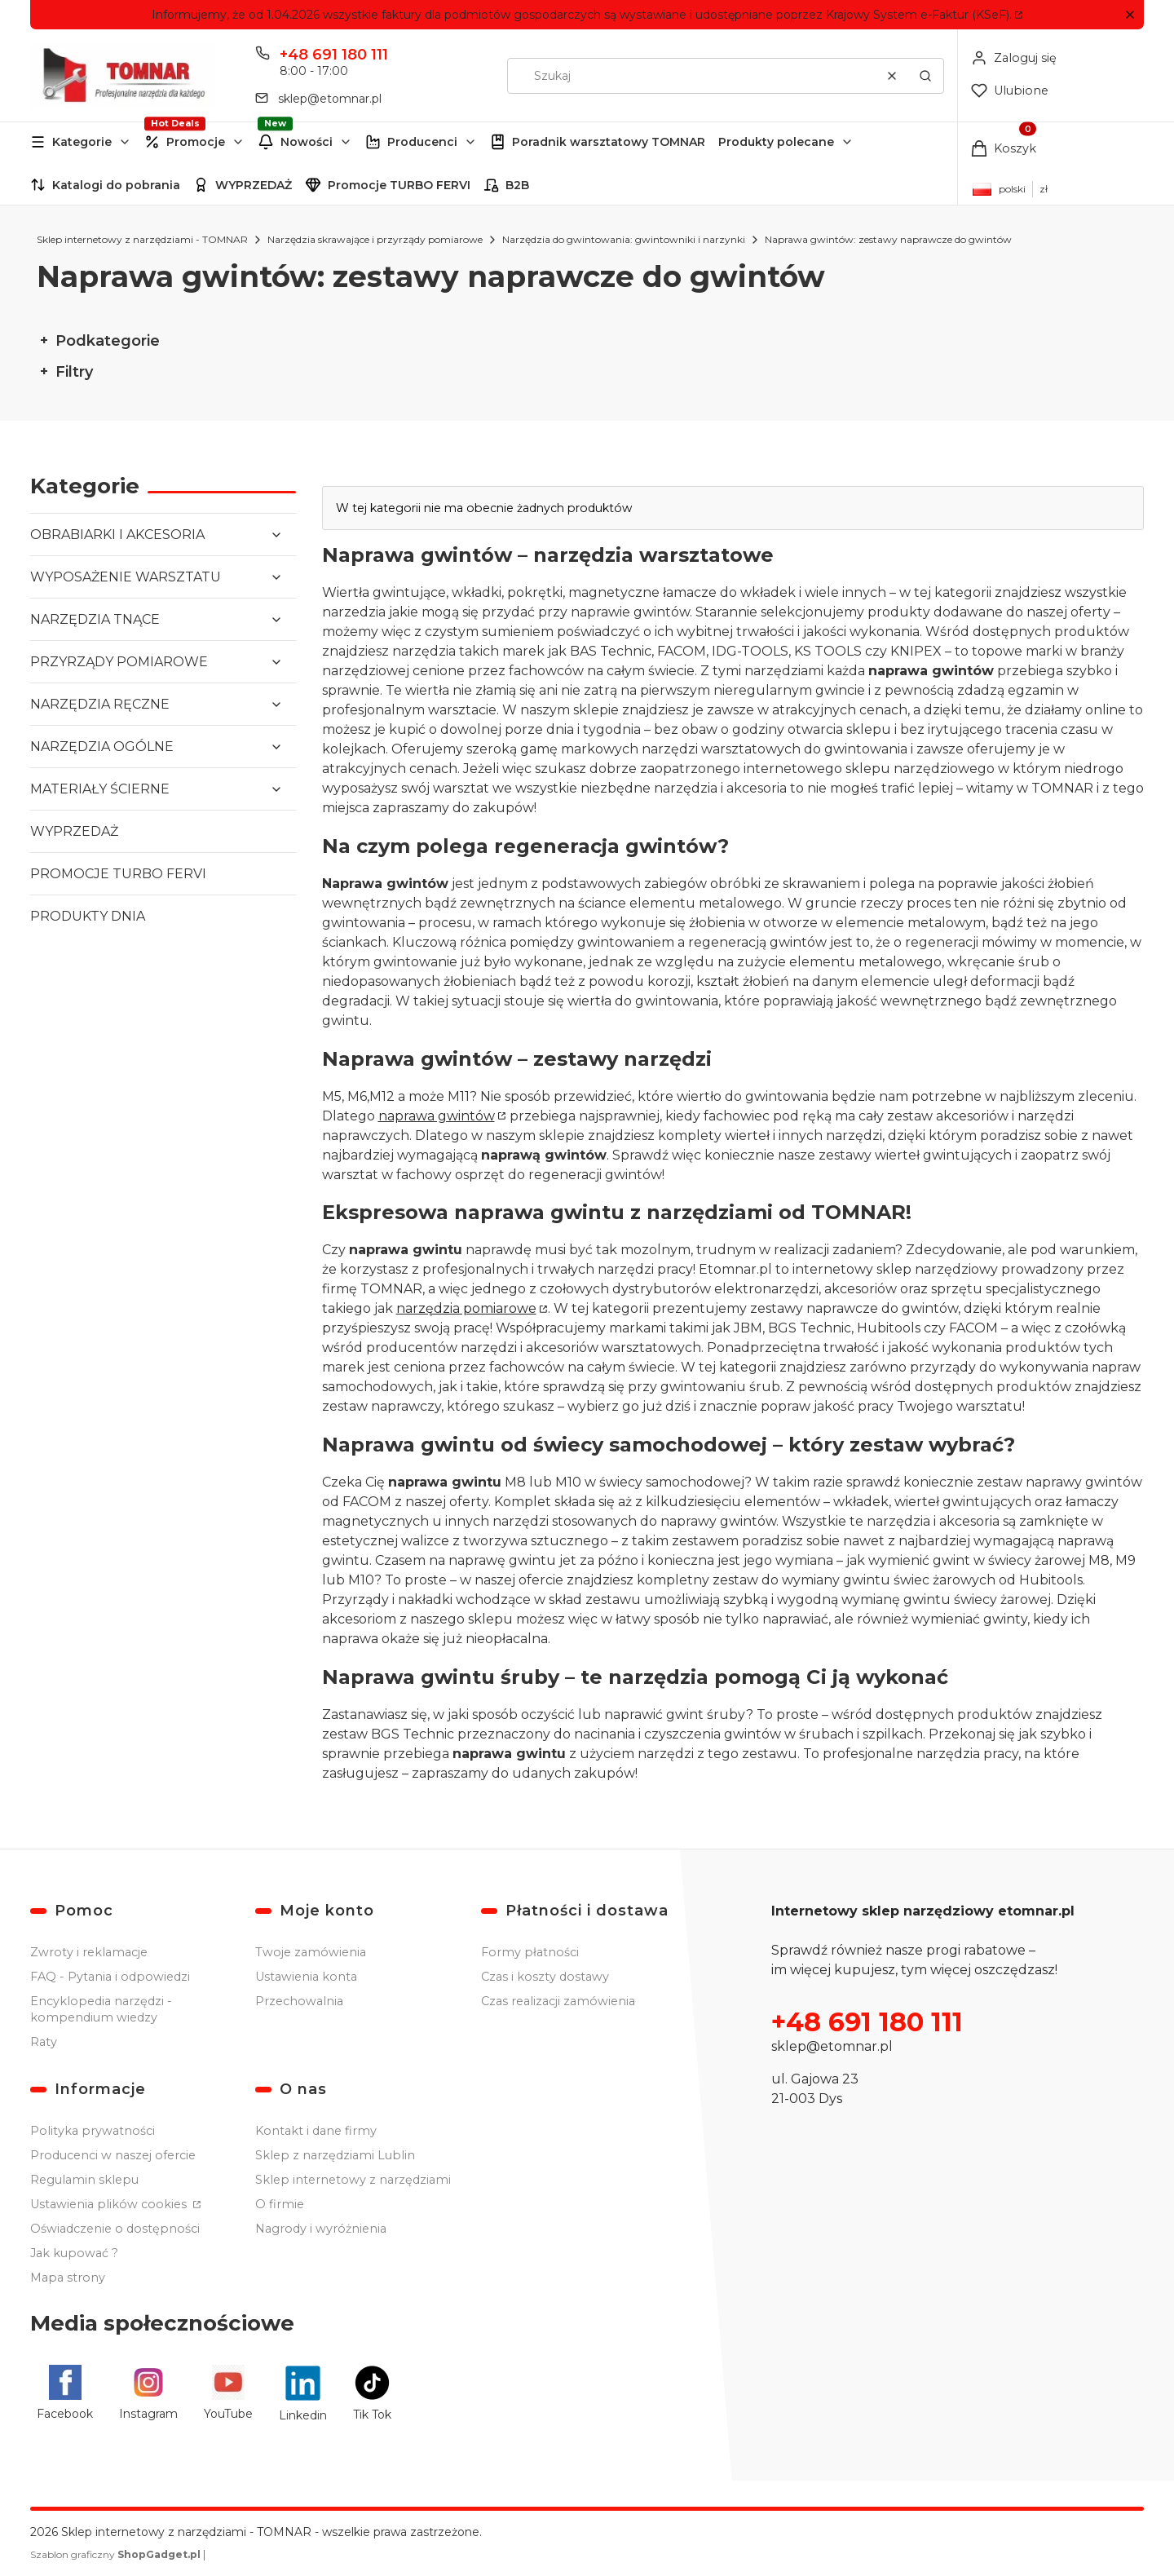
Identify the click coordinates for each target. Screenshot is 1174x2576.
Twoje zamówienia (310, 1952)
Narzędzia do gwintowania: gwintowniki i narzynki (623, 239)
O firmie (279, 2204)
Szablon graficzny (116, 2554)
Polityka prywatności (92, 2130)
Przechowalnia (299, 2001)
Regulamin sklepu (84, 2179)
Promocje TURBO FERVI (399, 185)
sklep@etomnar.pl (832, 2046)
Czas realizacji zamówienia (558, 2001)
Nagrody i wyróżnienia (320, 2228)
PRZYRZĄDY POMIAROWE (119, 661)
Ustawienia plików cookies (110, 2204)
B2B (517, 185)
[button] (1129, 15)
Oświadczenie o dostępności (115, 2228)
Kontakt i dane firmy (316, 2130)
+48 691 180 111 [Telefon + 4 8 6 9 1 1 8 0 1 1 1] (334, 55)
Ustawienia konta (306, 1976)
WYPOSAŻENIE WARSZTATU (125, 577)
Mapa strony (67, 2277)
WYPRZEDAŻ (253, 185)
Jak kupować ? (74, 2253)
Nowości (306, 142)
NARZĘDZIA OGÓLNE (102, 746)
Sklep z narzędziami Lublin (335, 2155)
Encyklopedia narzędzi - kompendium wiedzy (101, 2009)
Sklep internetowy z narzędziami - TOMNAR (142, 239)
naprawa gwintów (436, 1115)
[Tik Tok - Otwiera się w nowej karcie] (372, 2392)
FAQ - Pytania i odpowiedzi (110, 1976)
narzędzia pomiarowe (466, 1308)
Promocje (195, 142)
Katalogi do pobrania (116, 185)
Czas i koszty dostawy (545, 1976)
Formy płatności (530, 1952)
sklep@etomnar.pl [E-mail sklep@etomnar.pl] (330, 98)
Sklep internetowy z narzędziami (353, 2179)
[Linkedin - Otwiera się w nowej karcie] (302, 2392)
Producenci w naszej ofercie (113, 2155)
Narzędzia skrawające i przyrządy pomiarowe (375, 239)
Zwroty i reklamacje (89, 1952)
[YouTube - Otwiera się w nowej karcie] (228, 2392)
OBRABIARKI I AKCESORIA (117, 534)
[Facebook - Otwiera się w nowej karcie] (64, 2392)
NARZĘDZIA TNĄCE (95, 619)
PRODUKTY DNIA (87, 916)
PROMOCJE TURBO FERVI (118, 873)
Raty (43, 2042)
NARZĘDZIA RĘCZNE (100, 704)
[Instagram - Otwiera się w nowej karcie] (148, 2392)
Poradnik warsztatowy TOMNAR (608, 142)
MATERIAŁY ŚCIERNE (100, 789)
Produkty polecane (776, 142)
